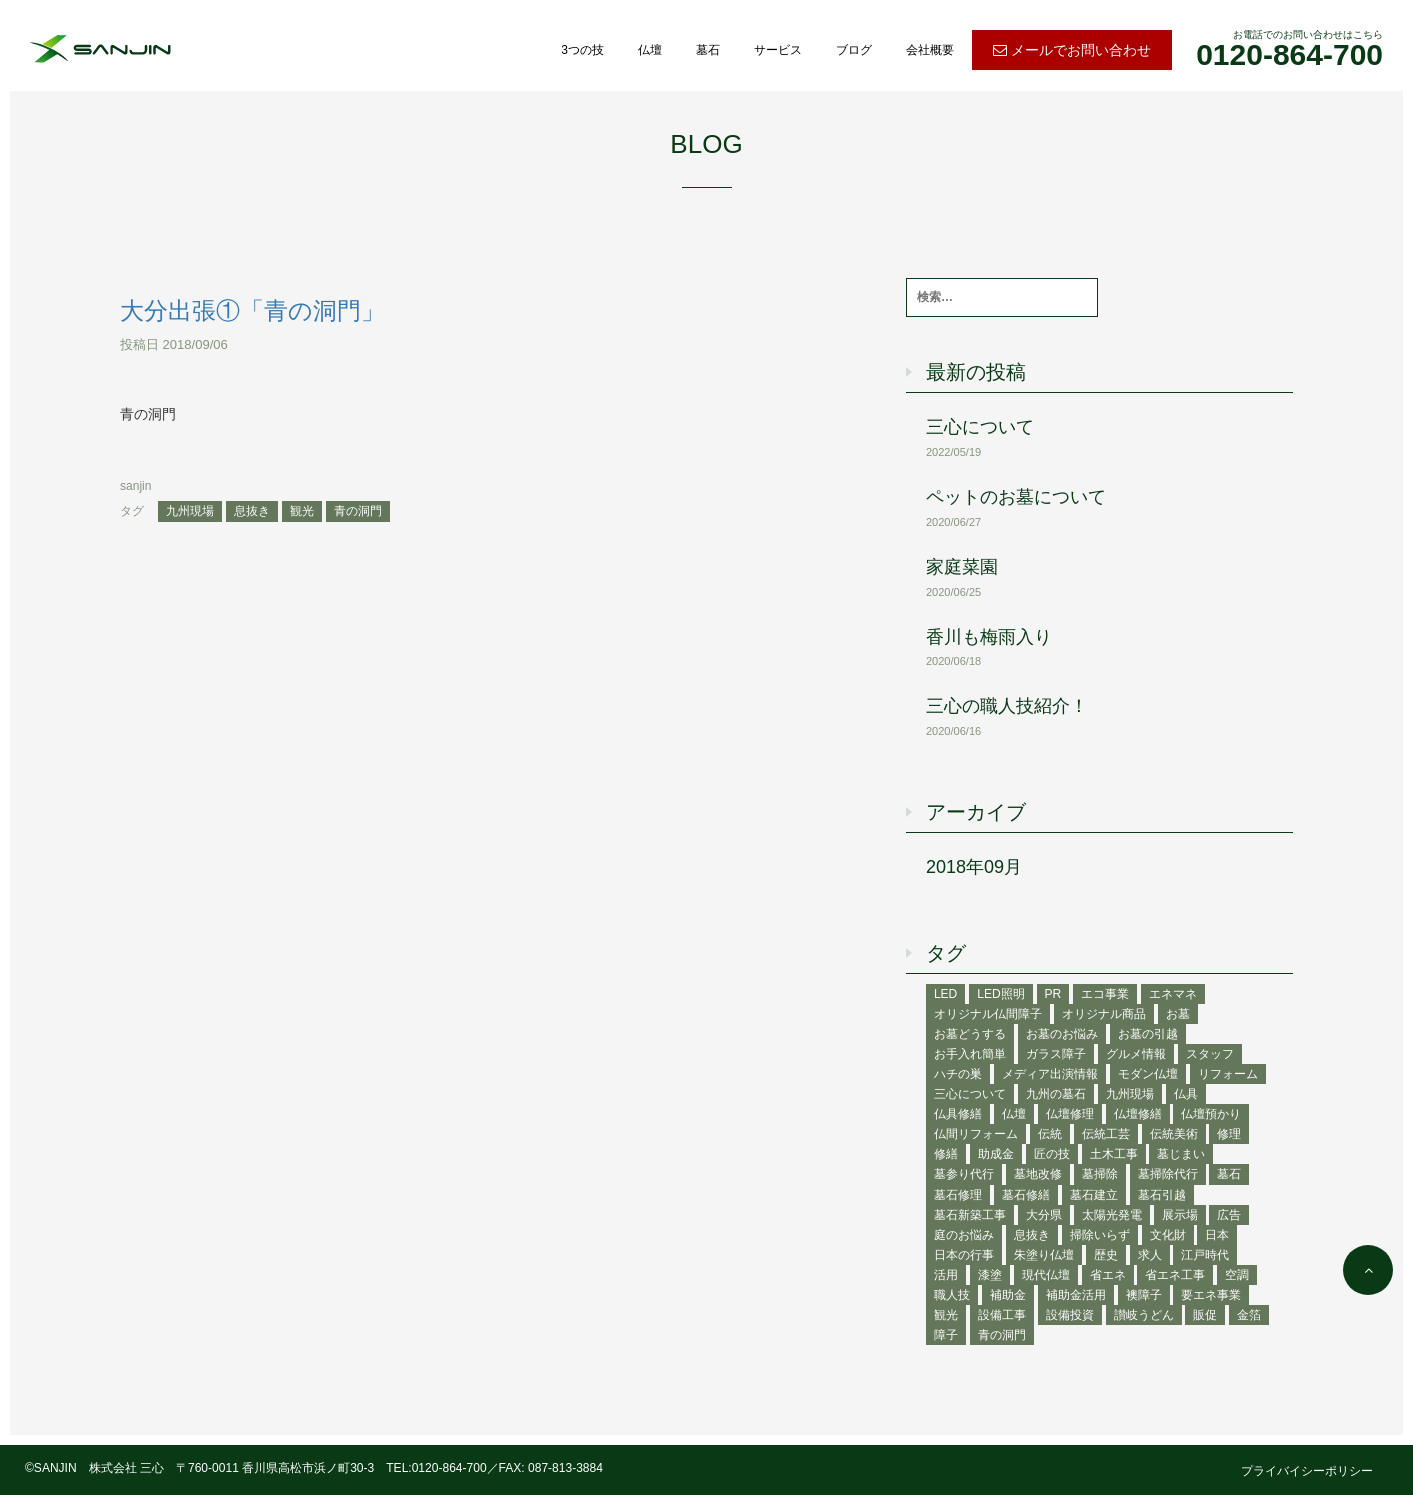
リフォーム (1228, 1074)
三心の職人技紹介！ (1007, 706)
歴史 (1106, 1255)
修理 (1229, 1134)
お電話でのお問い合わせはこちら (1289, 50)
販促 (1205, 1315)
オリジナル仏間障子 (988, 1014)
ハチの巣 (958, 1074)
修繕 (946, 1154)
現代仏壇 (1046, 1275)
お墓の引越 (1148, 1034)
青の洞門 (358, 511)
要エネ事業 (1211, 1295)
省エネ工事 (1175, 1275)
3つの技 (582, 50)
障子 (946, 1335)
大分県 (1044, 1215)
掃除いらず (1100, 1235)
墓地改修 (1038, 1174)
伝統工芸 (1106, 1134)
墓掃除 (1100, 1174)
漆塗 (990, 1275)
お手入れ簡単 (970, 1054)
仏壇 (650, 50)
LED (945, 994)
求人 (1150, 1255)
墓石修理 (958, 1195)
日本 (1217, 1235)
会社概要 (930, 50)
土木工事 (1114, 1154)
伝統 (1050, 1134)
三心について (980, 427)
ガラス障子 (1056, 1054)
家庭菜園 (962, 567)
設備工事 (1002, 1315)
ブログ (854, 50)
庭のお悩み (964, 1235)
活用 (946, 1275)
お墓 (1178, 1014)
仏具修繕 (958, 1114)
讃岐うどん (1144, 1315)
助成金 (996, 1154)
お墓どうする (970, 1034)
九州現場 (190, 511)
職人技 (952, 1295)
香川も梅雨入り (989, 637)
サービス (778, 50)
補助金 (1008, 1295)
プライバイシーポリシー (1307, 1471)
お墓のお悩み (1062, 1034)
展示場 (1180, 1215)
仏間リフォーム (976, 1134)
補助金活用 (1076, 1295)
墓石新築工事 (970, 1215)
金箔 (1249, 1315)
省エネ (1108, 1275)
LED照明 (1000, 994)
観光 (302, 511)
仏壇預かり (1211, 1114)
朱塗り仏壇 (1044, 1255)
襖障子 (1144, 1295)
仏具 (1186, 1094)
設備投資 (1070, 1315)
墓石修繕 (1026, 1195)
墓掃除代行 (1168, 1174)
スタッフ (1210, 1054)
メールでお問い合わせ (1072, 50)
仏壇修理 (1070, 1114)
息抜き (252, 511)
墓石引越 (1162, 1195)
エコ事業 (1105, 994)
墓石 (708, 50)
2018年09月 (974, 867)
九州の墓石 (1056, 1094)
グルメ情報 (1136, 1054)
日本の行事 (964, 1255)
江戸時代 (1205, 1255)
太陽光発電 (1112, 1215)
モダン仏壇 (1148, 1074)
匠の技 (1052, 1154)
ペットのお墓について (1016, 497)
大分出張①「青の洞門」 (252, 310)
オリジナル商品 (1104, 1014)
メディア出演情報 (1050, 1074)
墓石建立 (1094, 1195)
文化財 (1168, 1235)
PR (1053, 994)
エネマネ (1173, 994)
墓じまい (1181, 1154)
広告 (1229, 1215)
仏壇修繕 (1138, 1114)
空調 (1237, 1275)
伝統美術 (1174, 1134)
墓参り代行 (964, 1174)
